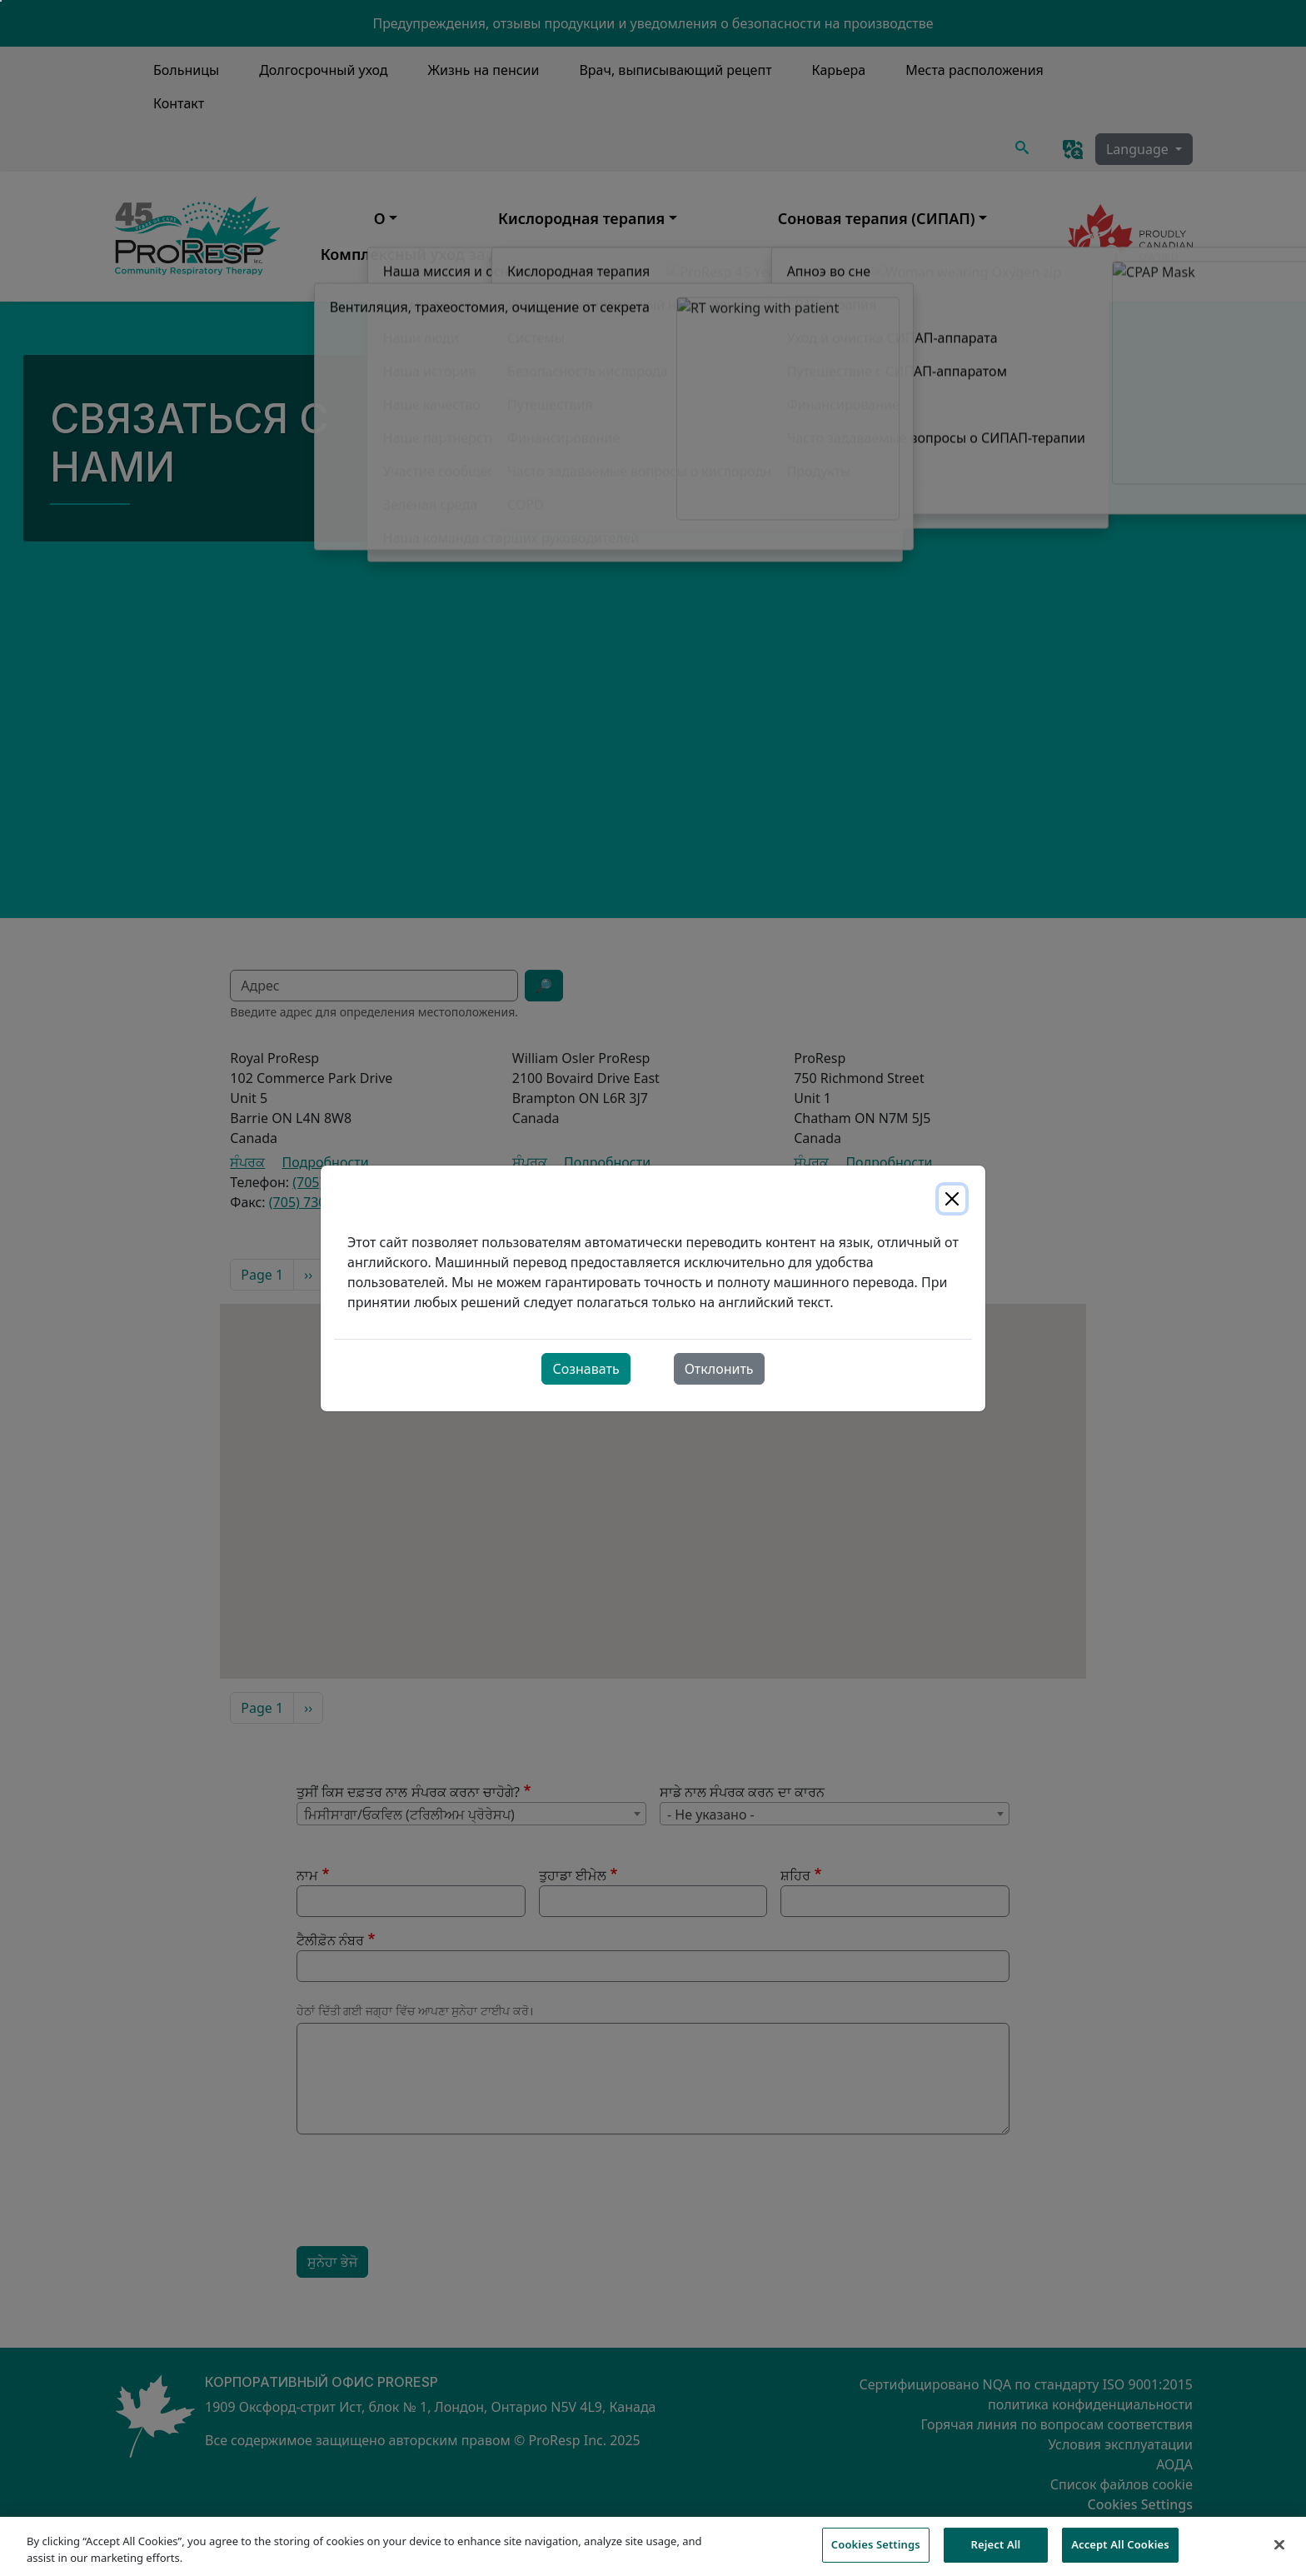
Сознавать (585, 1369)
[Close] (952, 1199)
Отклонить (719, 1369)
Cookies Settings (875, 2551)
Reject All (996, 2551)
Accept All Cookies (1120, 2551)
